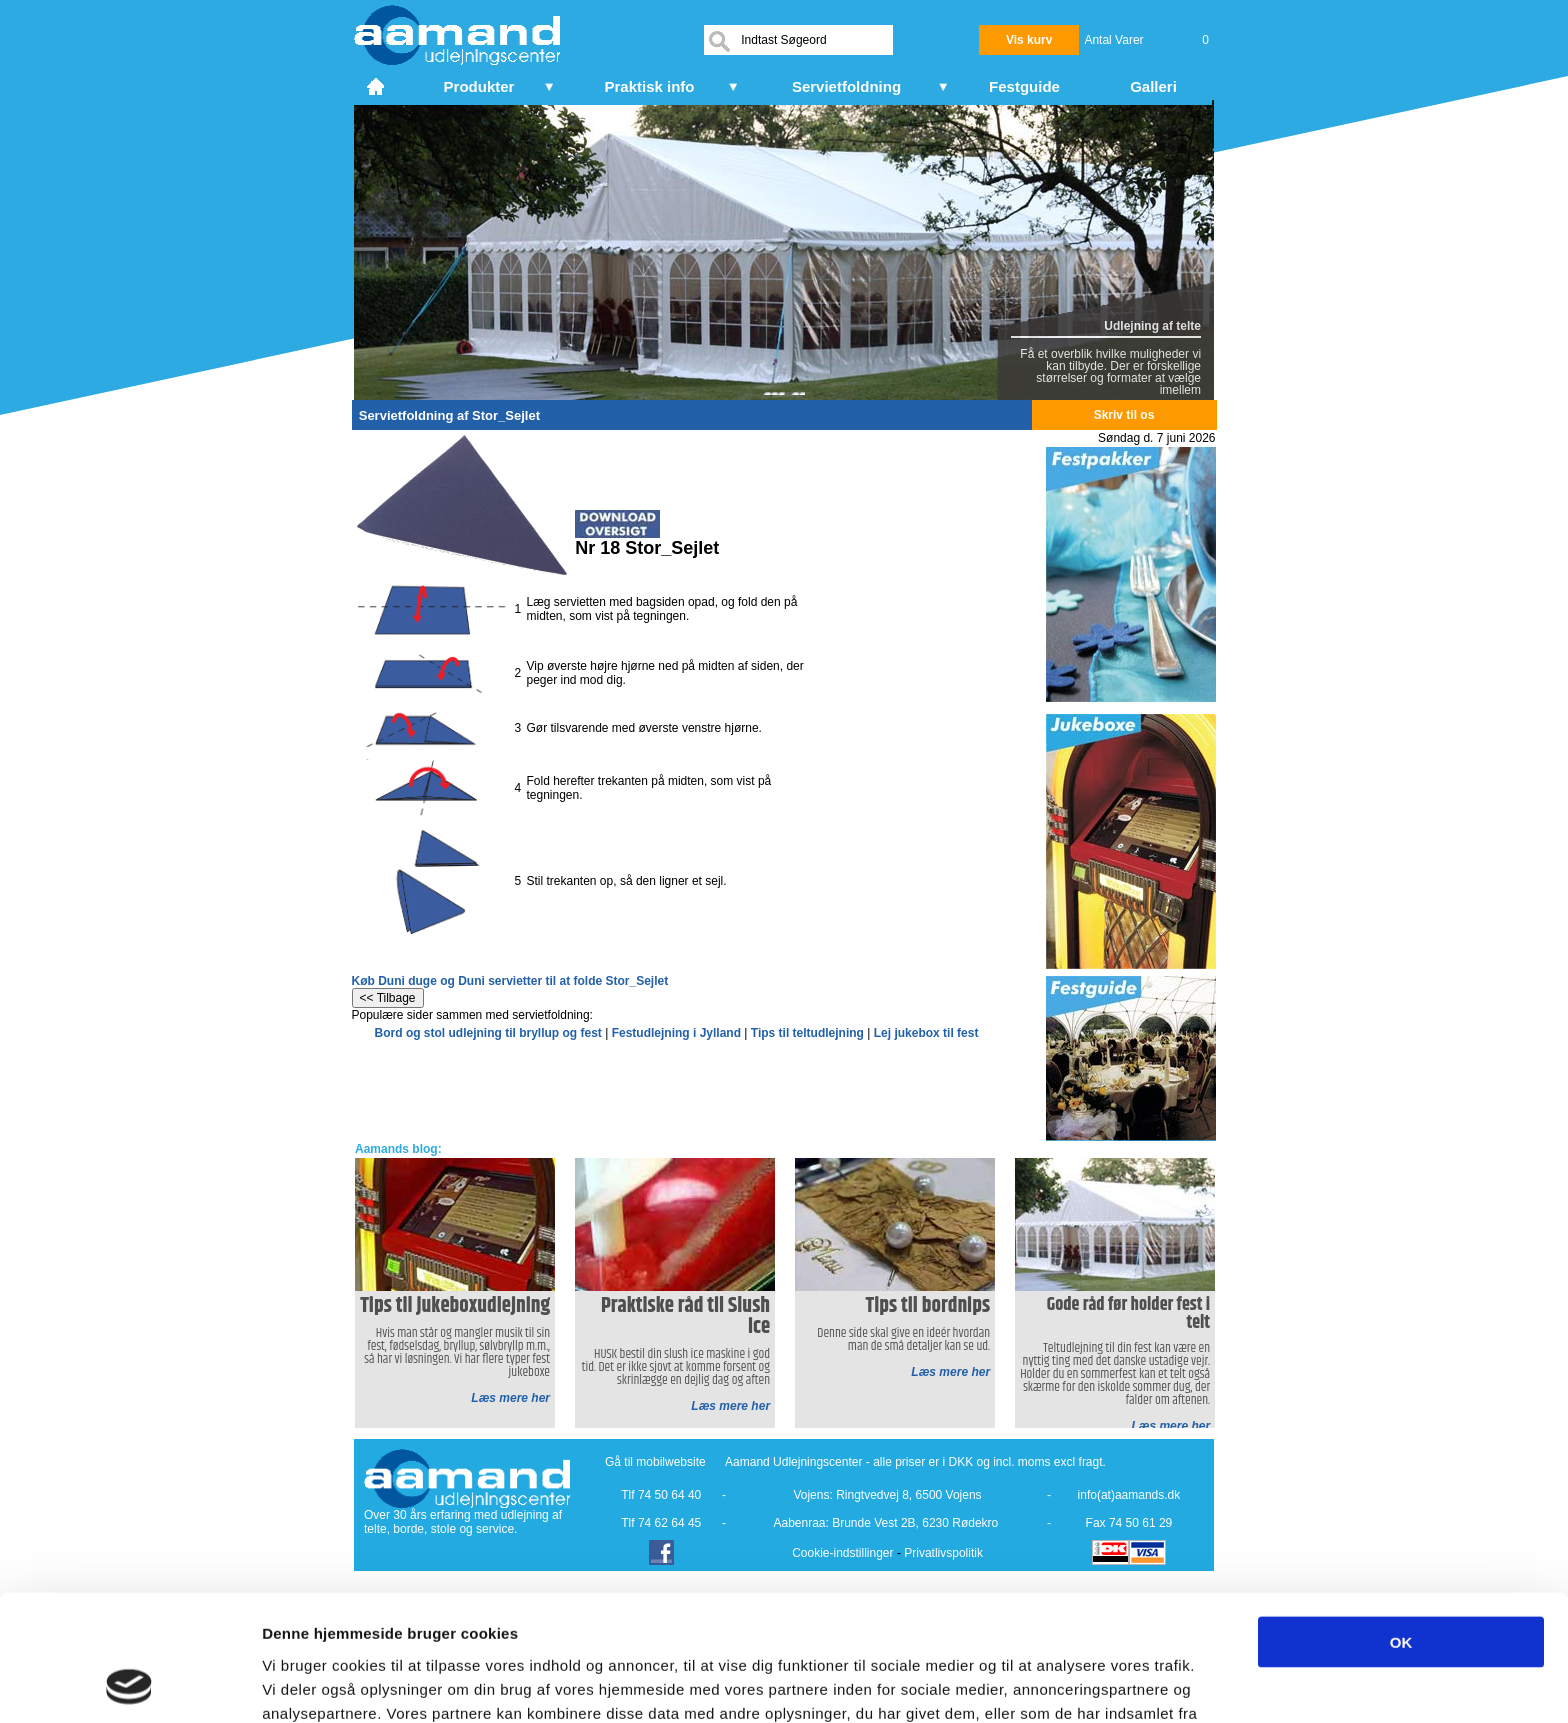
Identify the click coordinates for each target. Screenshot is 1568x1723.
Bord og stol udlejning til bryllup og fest (488, 1033)
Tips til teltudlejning (807, 1033)
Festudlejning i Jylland (676, 1033)
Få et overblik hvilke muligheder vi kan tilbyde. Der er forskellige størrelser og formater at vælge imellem (1110, 372)
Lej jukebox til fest (926, 1033)
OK (1401, 1523)
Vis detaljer (1039, 1683)
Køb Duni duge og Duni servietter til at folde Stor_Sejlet (510, 981)
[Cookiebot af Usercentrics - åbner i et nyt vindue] (129, 1684)
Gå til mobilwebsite (655, 1462)
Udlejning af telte (1152, 326)
